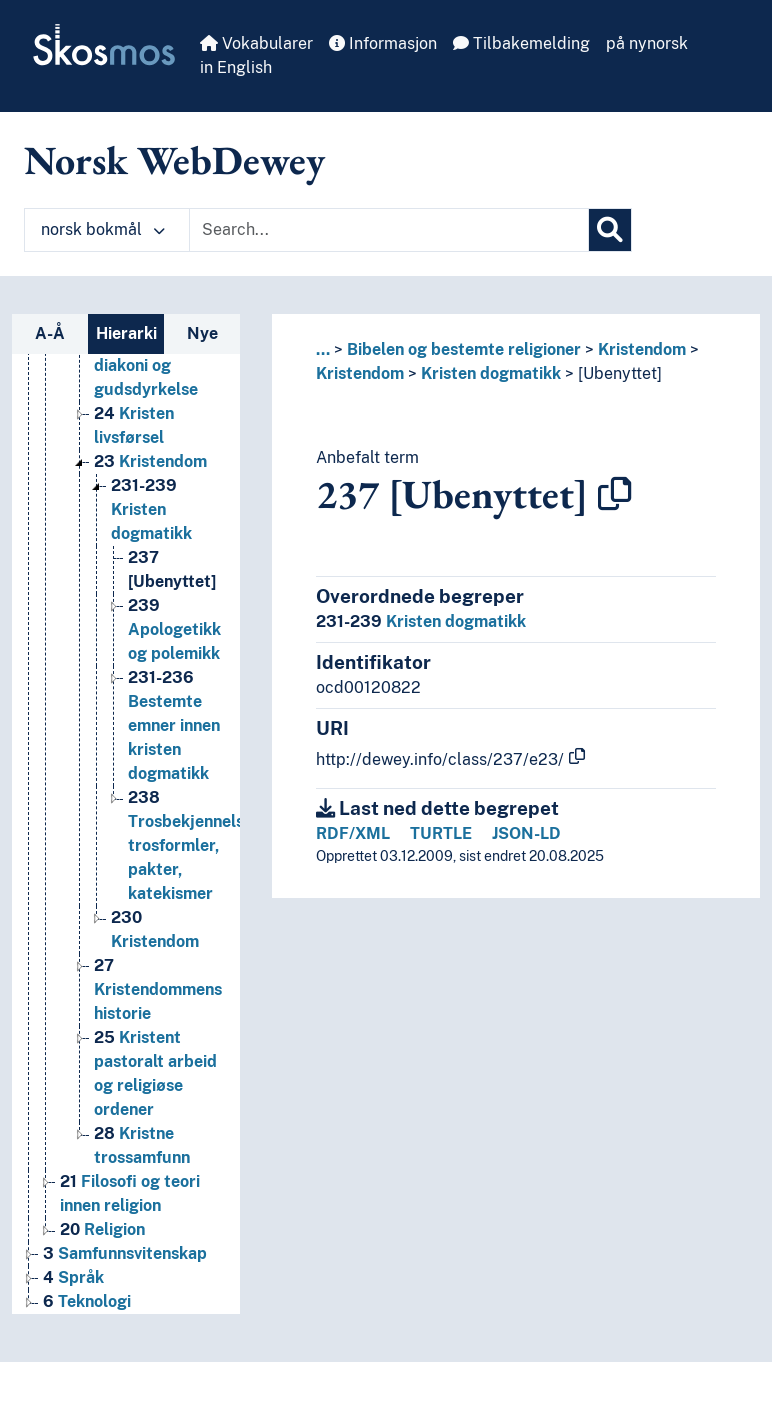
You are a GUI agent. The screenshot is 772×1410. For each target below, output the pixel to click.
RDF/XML (353, 833)
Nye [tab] (202, 333)
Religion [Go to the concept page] (102, 1229)
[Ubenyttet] (620, 373)
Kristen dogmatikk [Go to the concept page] (151, 509)
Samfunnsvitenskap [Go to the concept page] (125, 1253)
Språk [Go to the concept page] (73, 1277)
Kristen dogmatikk (491, 373)
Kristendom (642, 349)
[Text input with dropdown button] (389, 230)
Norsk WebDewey (174, 160)
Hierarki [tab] (126, 333)
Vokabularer (256, 43)
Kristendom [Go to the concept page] (150, 461)
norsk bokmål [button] (103, 229)
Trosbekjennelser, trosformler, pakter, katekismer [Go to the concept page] (195, 845)
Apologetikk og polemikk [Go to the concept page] (174, 629)
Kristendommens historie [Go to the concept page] (158, 989)
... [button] (323, 349)
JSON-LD (526, 833)
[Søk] (610, 230)
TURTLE (441, 833)
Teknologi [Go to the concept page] (87, 1301)
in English (236, 67)
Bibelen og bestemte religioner (464, 349)
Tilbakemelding (521, 43)
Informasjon (383, 43)
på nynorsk (647, 43)
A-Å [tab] (50, 333)
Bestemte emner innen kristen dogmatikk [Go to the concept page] (174, 725)
